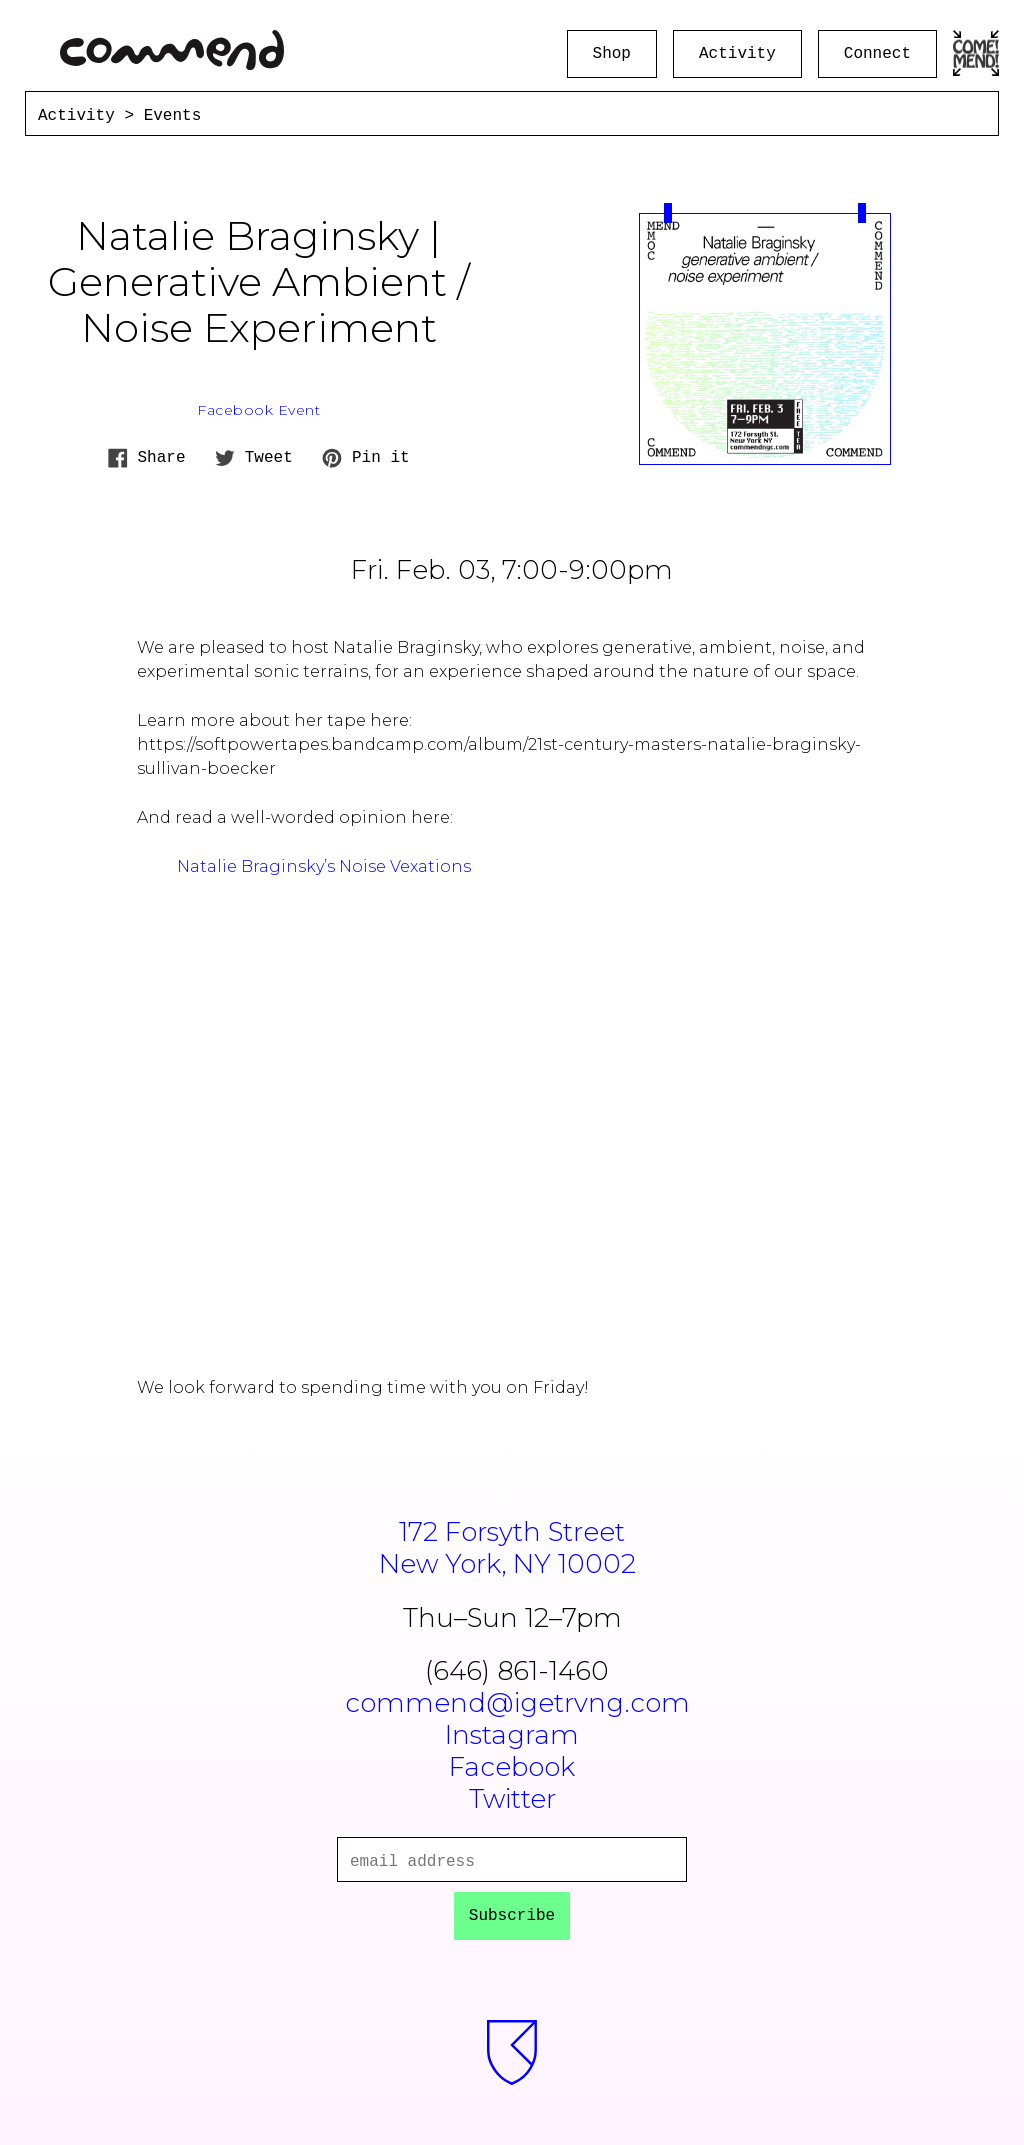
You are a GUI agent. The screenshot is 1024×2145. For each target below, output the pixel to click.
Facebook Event (258, 410)
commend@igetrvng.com (517, 1703)
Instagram (512, 1735)
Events (173, 116)
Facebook (512, 1767)
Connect (877, 54)
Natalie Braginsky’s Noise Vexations (324, 866)
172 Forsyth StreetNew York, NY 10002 (512, 1548)
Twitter (512, 1799)
